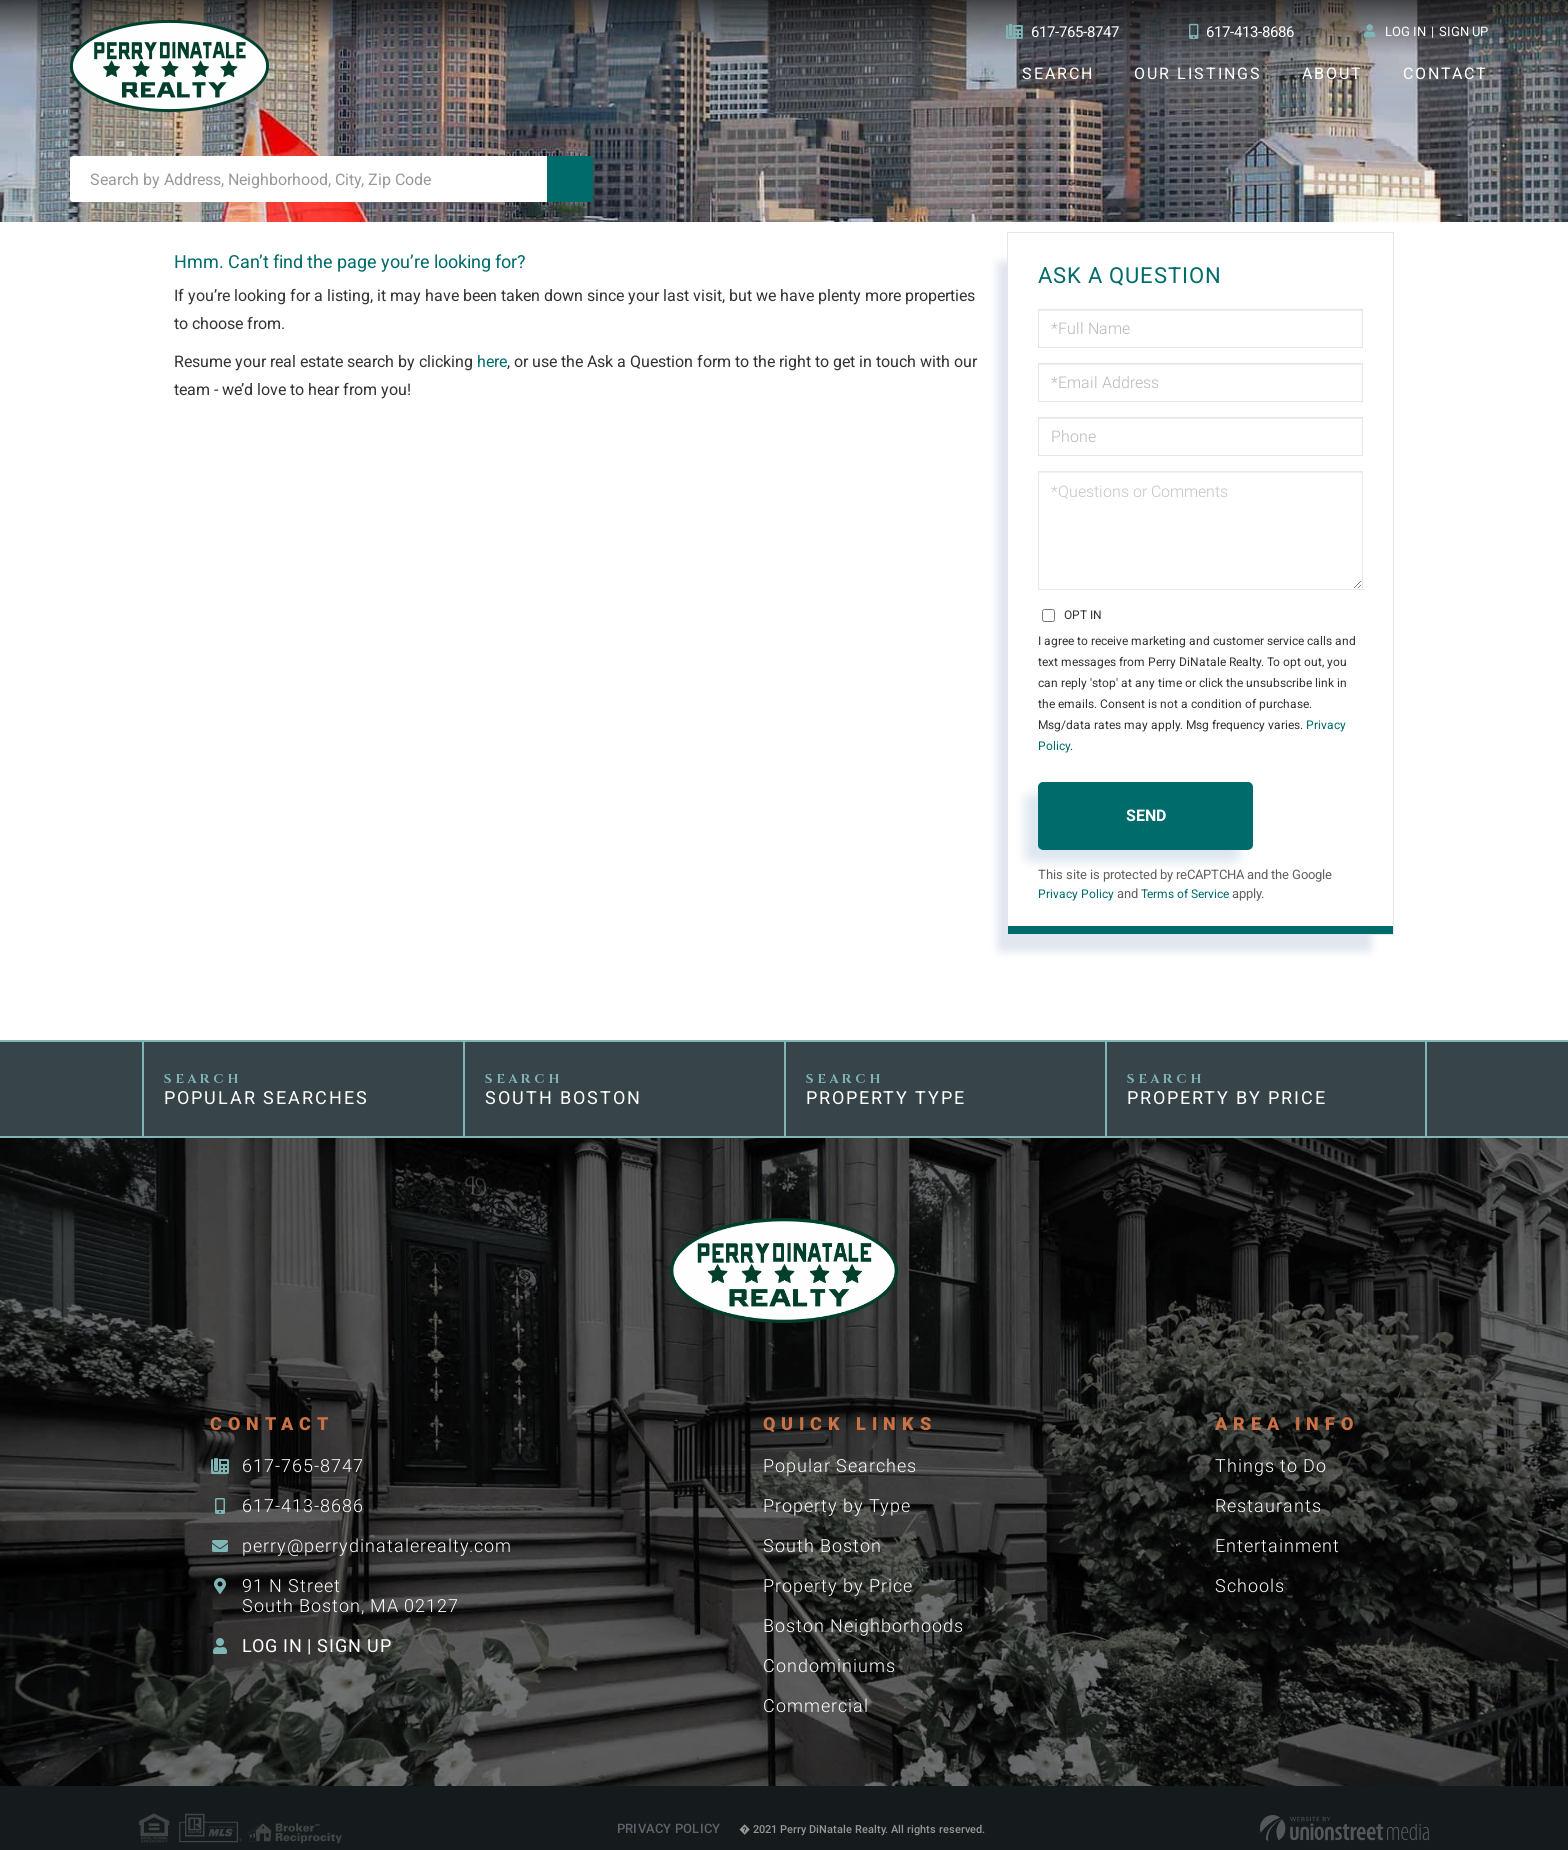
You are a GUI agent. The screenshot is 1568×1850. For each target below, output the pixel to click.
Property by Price (1228, 1077)
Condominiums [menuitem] (828, 1645)
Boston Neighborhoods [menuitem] (863, 1605)
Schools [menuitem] (1249, 1565)
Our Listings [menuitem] (1197, 73)
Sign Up (1463, 31)
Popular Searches (266, 1077)
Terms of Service (1192, 873)
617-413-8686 (1240, 32)
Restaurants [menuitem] (1267, 1485)
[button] (570, 179)
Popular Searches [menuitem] (839, 1445)
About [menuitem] (1331, 73)
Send (1146, 794)
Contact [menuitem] (1445, 73)
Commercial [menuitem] (815, 1685)
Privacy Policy (1284, 725)
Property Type (887, 1077)
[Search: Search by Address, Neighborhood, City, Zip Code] (308, 179)
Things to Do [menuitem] (1270, 1445)
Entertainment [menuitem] (1276, 1525)
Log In (1405, 31)
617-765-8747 (1056, 32)
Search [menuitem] (1057, 73)
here (495, 361)
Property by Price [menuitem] (837, 1565)
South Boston (563, 1077)
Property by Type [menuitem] (836, 1485)
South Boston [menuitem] (821, 1525)
